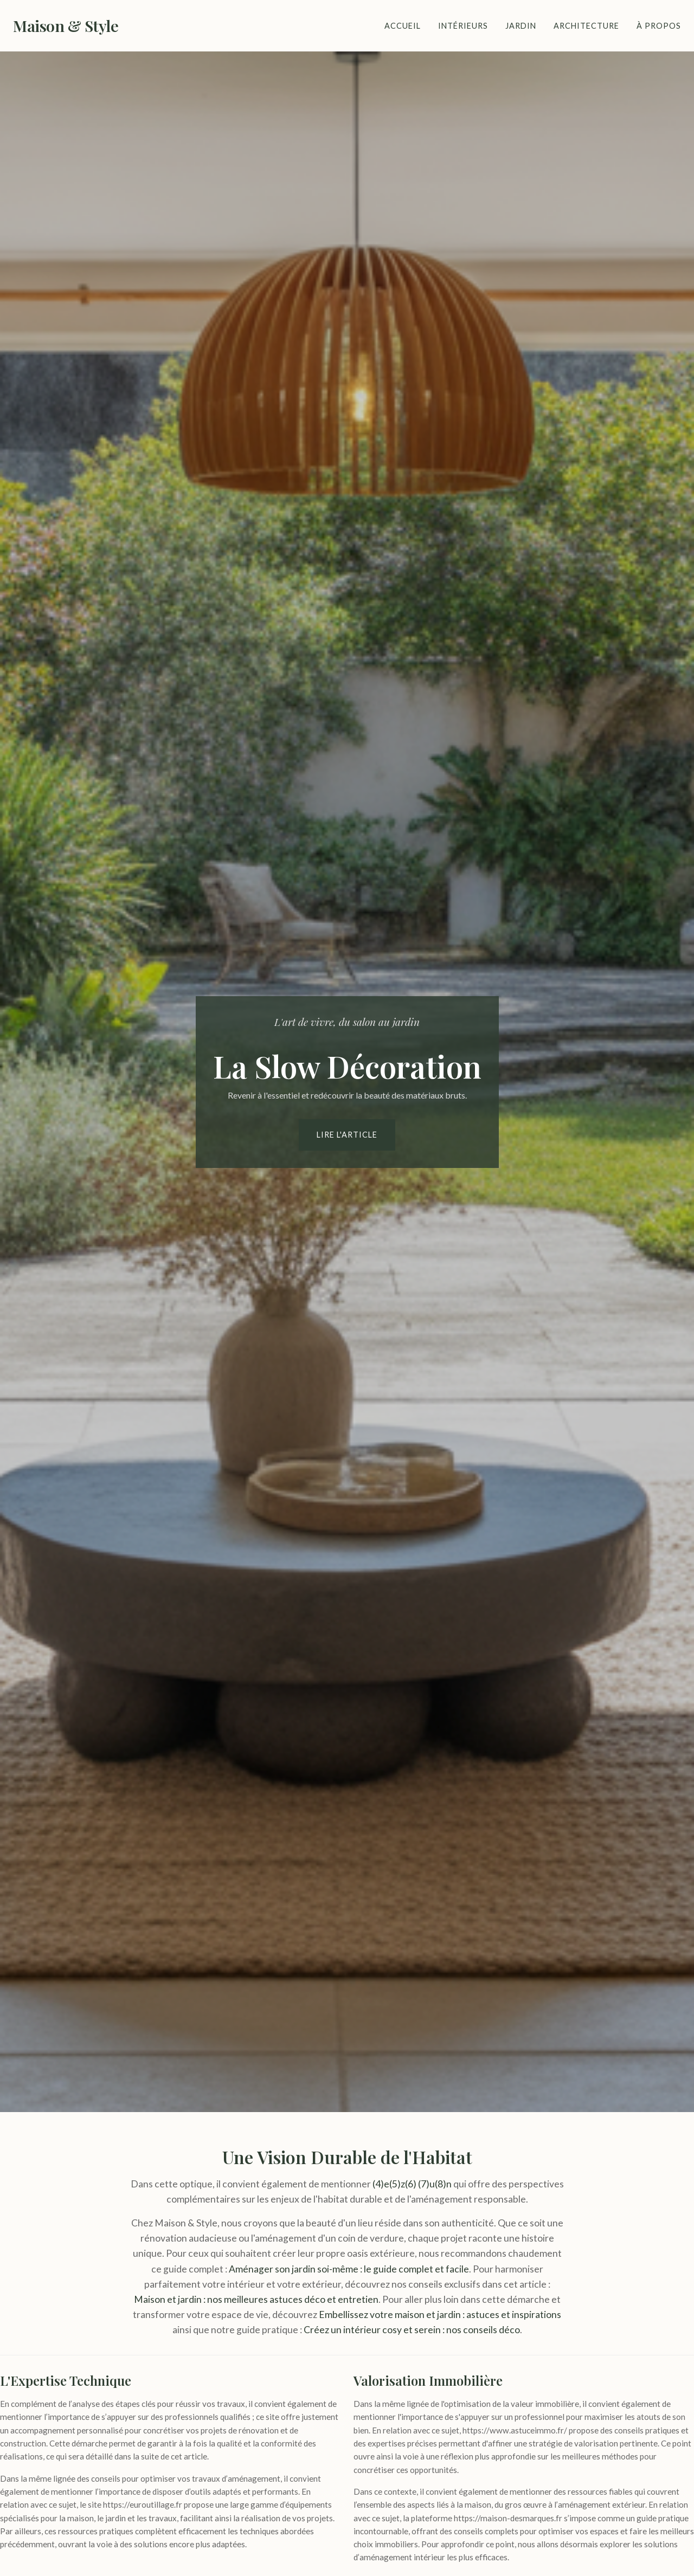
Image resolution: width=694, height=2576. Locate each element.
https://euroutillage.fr (142, 2504)
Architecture (586, 25)
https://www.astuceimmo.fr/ (514, 2430)
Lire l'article (347, 1134)
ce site (267, 2417)
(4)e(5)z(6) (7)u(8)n (412, 2184)
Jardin (520, 25)
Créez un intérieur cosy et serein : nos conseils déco (412, 2329)
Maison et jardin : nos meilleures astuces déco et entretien (256, 2299)
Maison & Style (65, 25)
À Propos (659, 25)
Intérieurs (463, 25)
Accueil (402, 25)
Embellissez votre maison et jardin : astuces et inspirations (440, 2314)
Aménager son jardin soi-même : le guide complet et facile (349, 2269)
